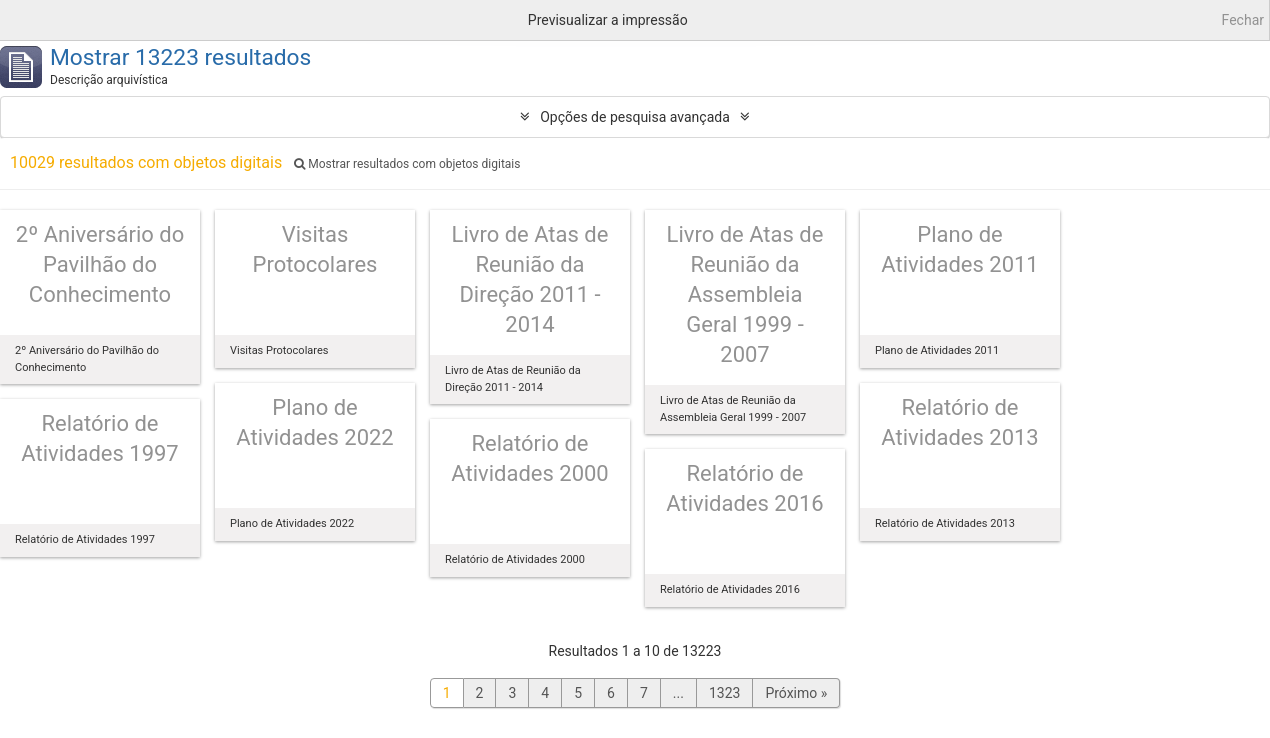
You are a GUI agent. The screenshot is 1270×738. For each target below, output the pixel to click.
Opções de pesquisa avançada (635, 117)
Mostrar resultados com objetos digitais (407, 164)
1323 (724, 693)
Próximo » (796, 693)
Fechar (1243, 20)
